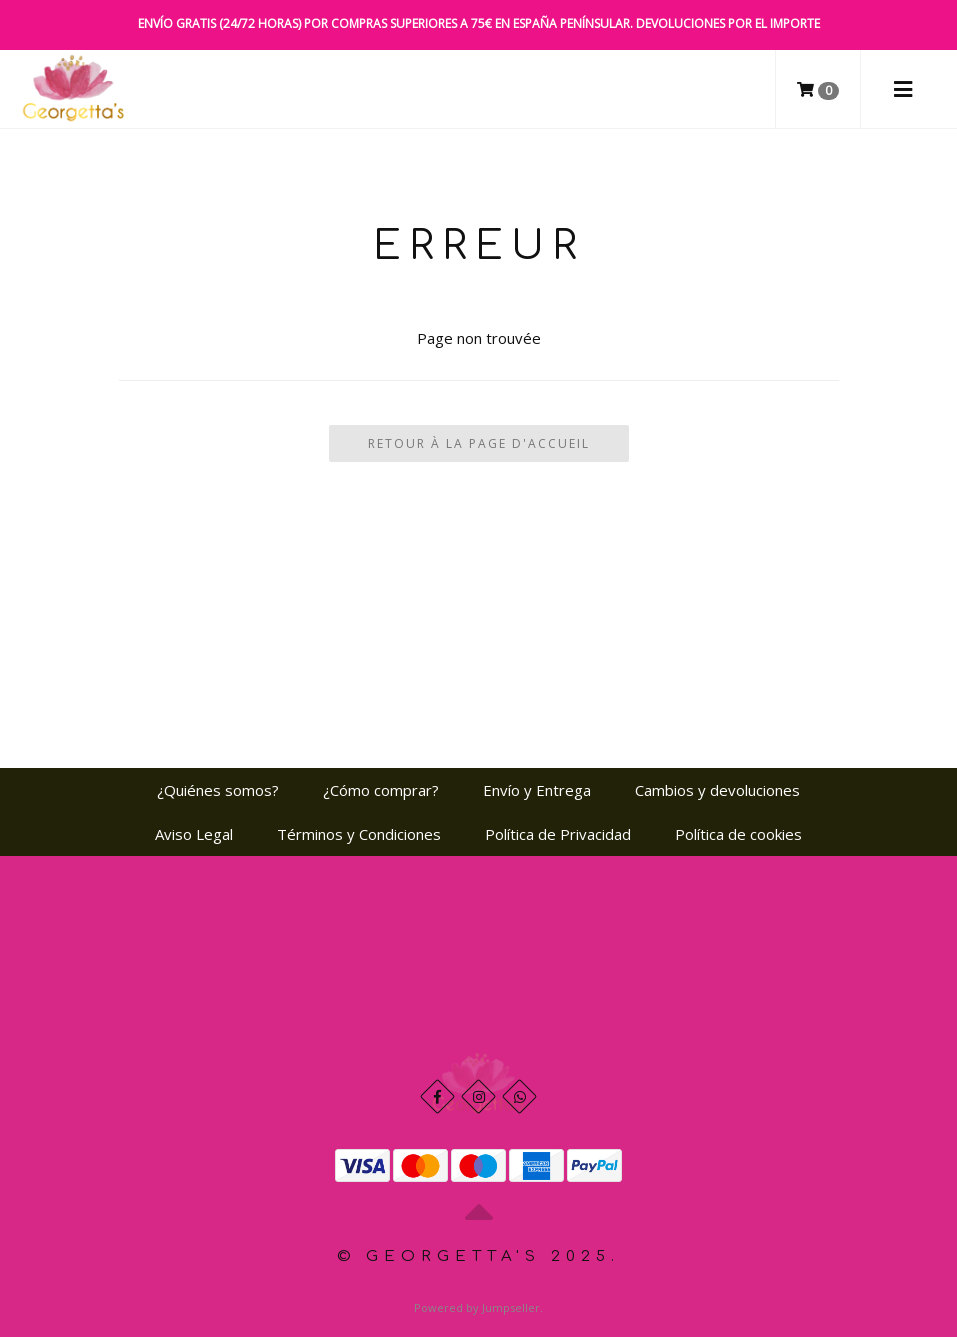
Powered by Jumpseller (477, 1307)
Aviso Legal (194, 834)
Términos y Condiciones (359, 834)
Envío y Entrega (537, 790)
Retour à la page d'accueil (479, 443)
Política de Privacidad (558, 834)
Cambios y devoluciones (717, 790)
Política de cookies (738, 834)
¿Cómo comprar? (381, 790)
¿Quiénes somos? (218, 790)
